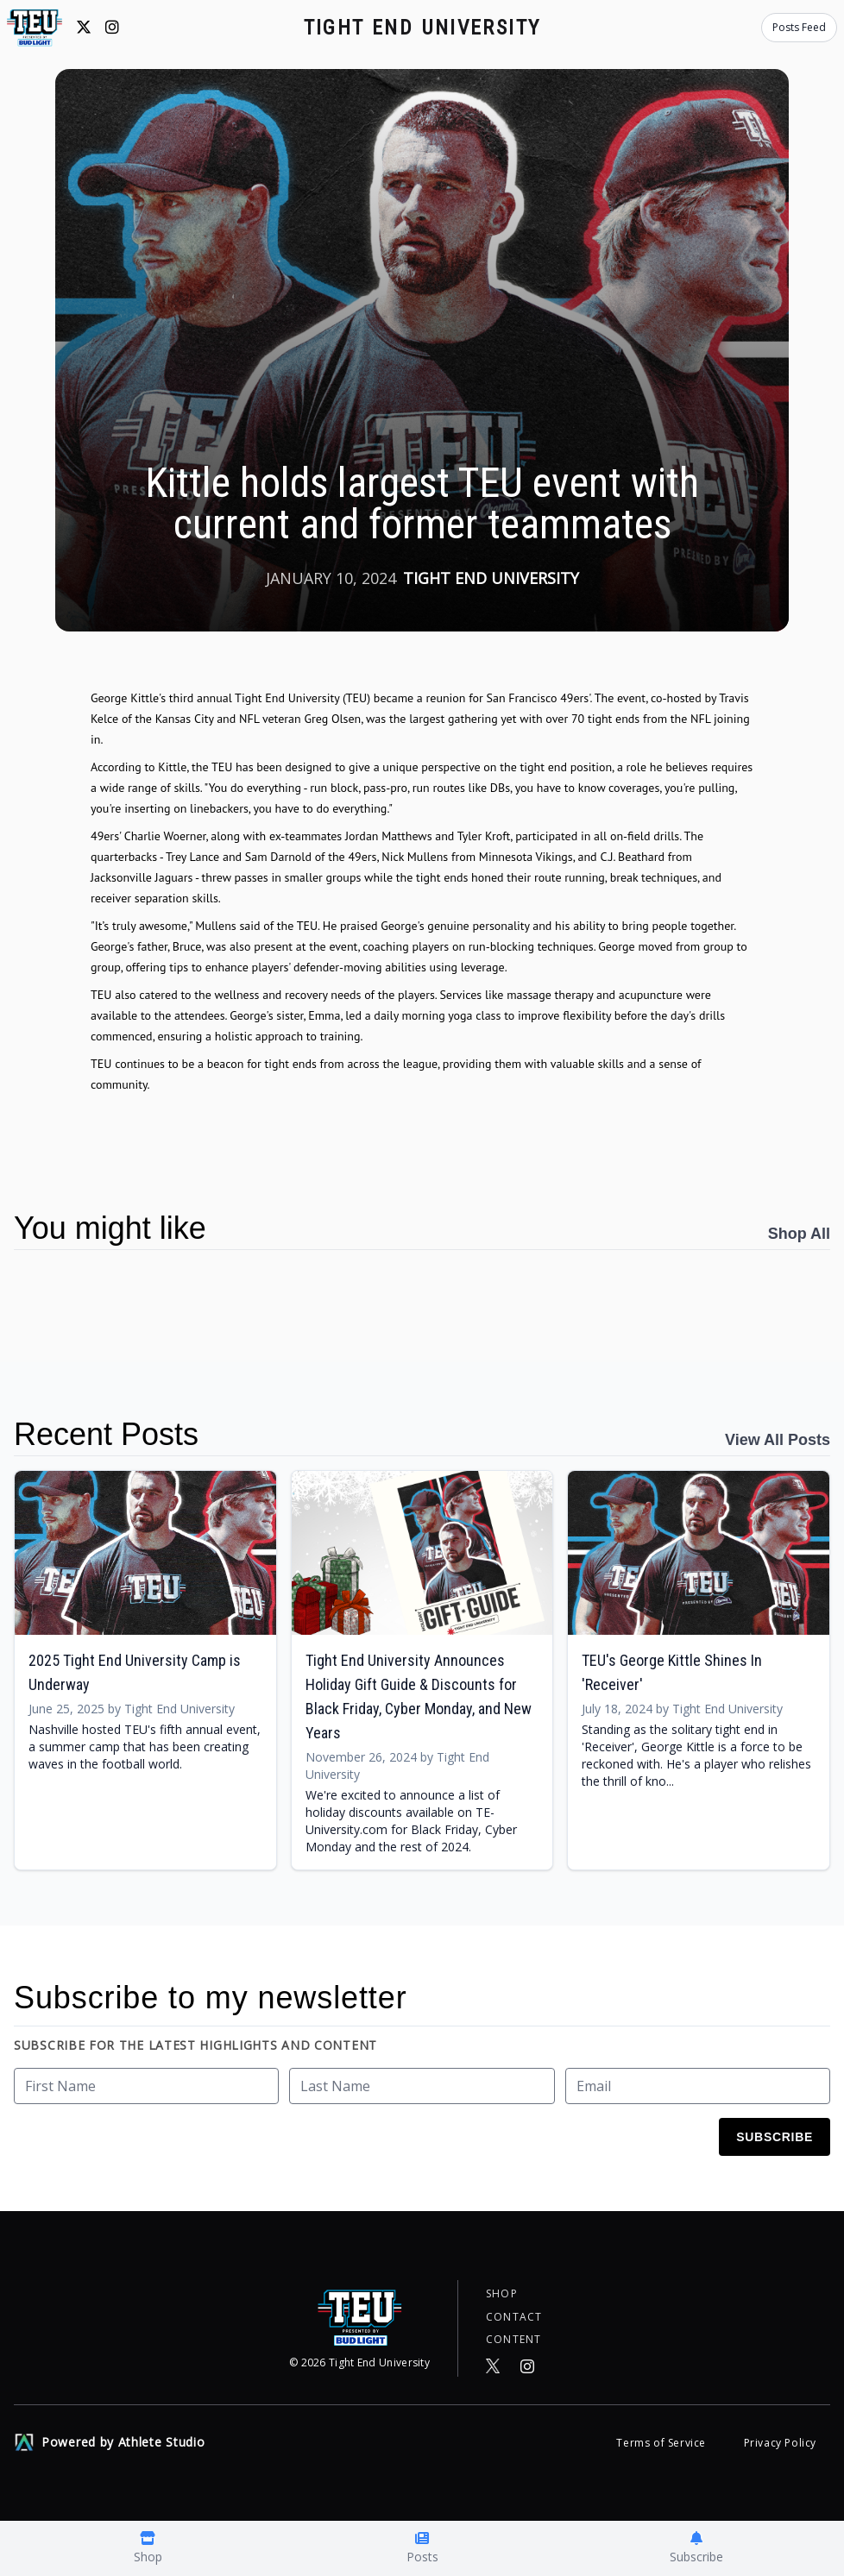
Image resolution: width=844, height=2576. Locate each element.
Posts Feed (799, 27)
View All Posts (777, 1439)
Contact (514, 2315)
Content (513, 2339)
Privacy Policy (780, 2442)
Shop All (799, 1233)
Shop (502, 2290)
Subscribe (774, 2137)
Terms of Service (662, 2442)
